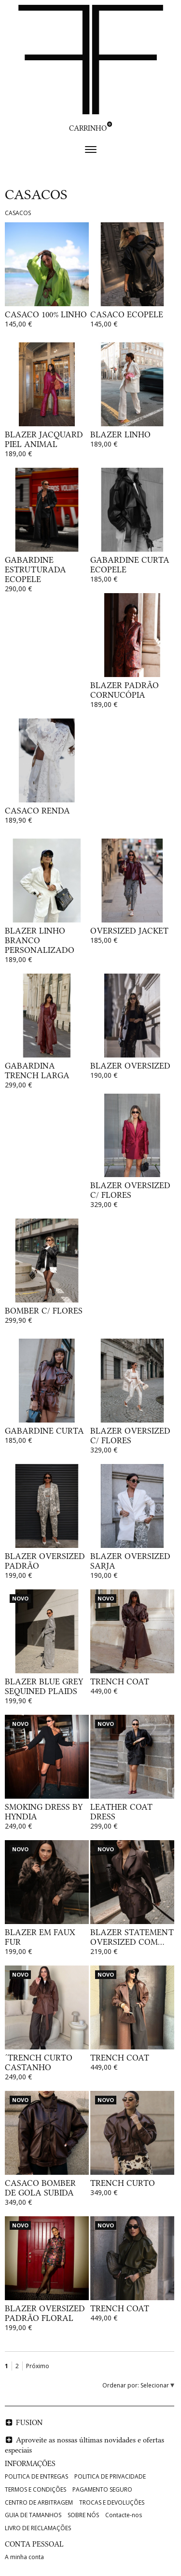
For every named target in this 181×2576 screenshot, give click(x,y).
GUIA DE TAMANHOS (33, 2515)
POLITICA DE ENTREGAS (36, 2476)
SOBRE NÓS (83, 2515)
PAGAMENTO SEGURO (102, 2489)
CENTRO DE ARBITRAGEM (39, 2502)
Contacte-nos (123, 2515)
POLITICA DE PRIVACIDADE (110, 2476)
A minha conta (24, 2557)
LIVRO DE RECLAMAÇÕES (38, 2528)
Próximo (37, 2366)
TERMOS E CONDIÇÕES (35, 2489)
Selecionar (155, 2385)
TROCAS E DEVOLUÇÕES (111, 2502)
